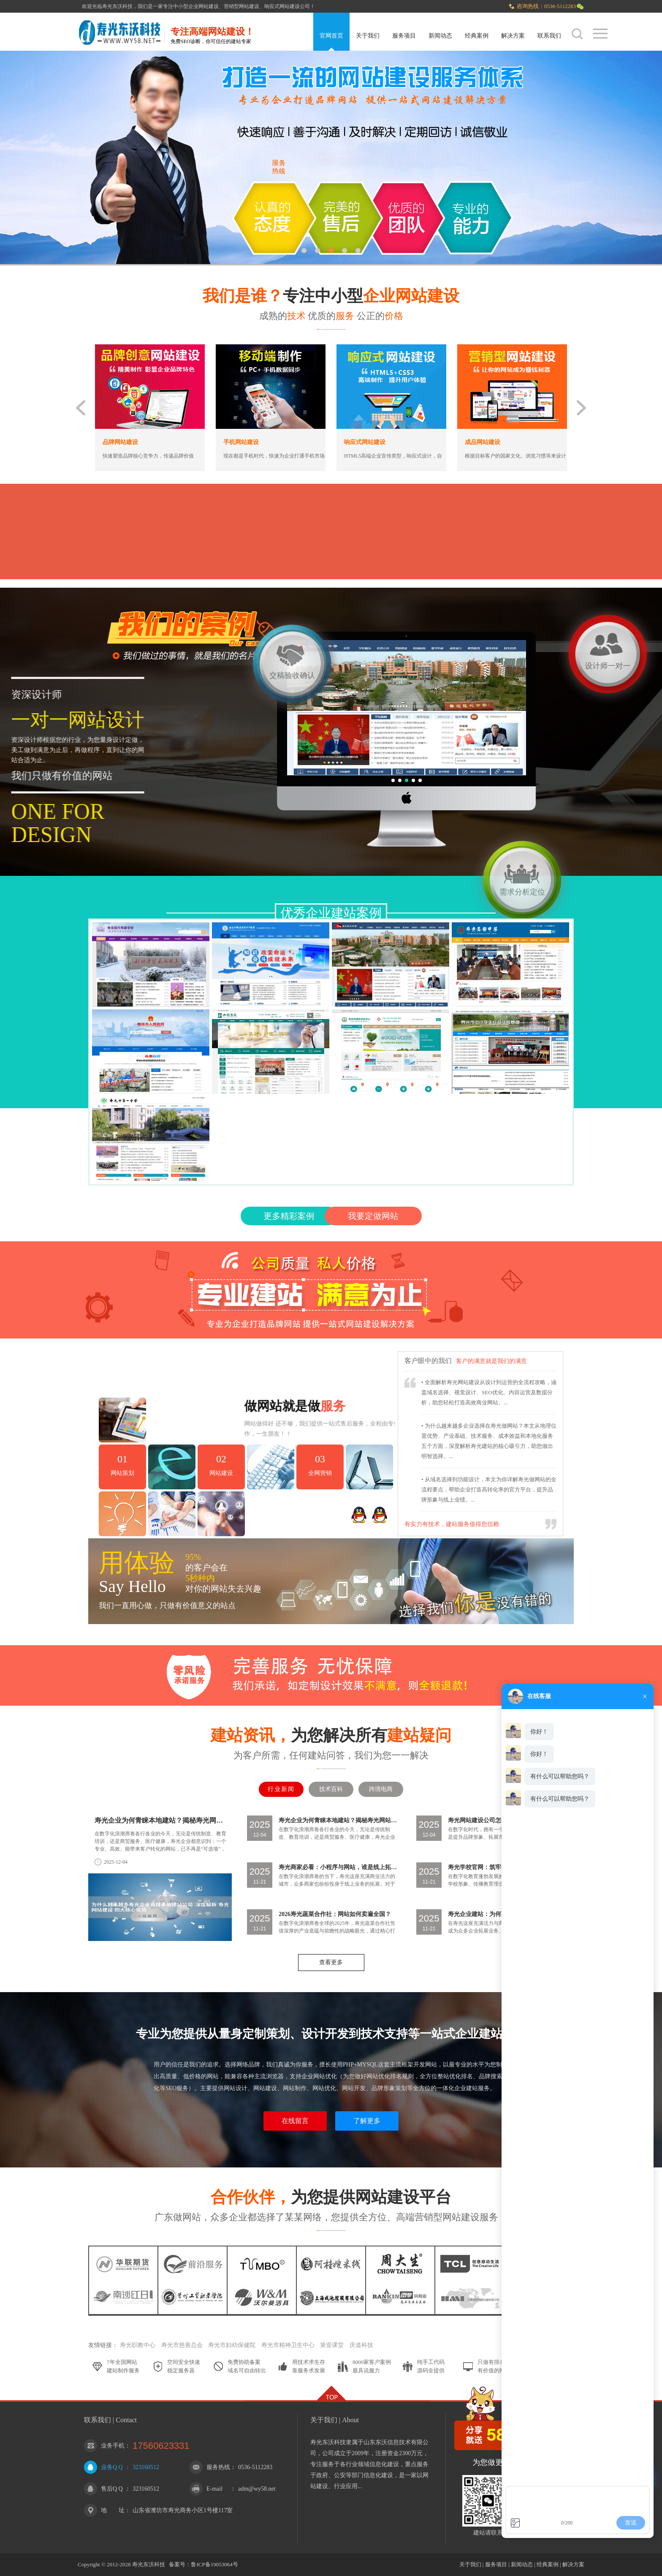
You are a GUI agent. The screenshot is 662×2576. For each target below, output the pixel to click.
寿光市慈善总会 (182, 2345)
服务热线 (218, 2467)
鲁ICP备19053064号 (214, 2564)
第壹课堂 (332, 2345)
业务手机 (113, 2445)
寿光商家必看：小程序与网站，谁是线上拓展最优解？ (338, 1867)
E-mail (214, 2489)
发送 (631, 2522)
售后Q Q (112, 2489)
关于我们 (368, 36)
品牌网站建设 (120, 442)
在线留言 (295, 2120)
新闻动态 (440, 36)
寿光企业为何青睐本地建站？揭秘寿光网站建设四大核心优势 (161, 1820)
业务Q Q (112, 2467)
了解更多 (366, 2120)
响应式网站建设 (364, 442)
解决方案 (513, 36)
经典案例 (476, 36)
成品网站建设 (482, 442)
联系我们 (549, 36)
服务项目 (404, 36)
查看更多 (331, 1962)
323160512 (146, 2467)
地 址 (113, 2510)
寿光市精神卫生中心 (288, 2345)
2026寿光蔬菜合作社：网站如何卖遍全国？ (335, 1914)
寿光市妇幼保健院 (231, 2345)
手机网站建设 (241, 442)
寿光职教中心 (137, 2345)
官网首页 (331, 36)
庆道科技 (361, 2345)
